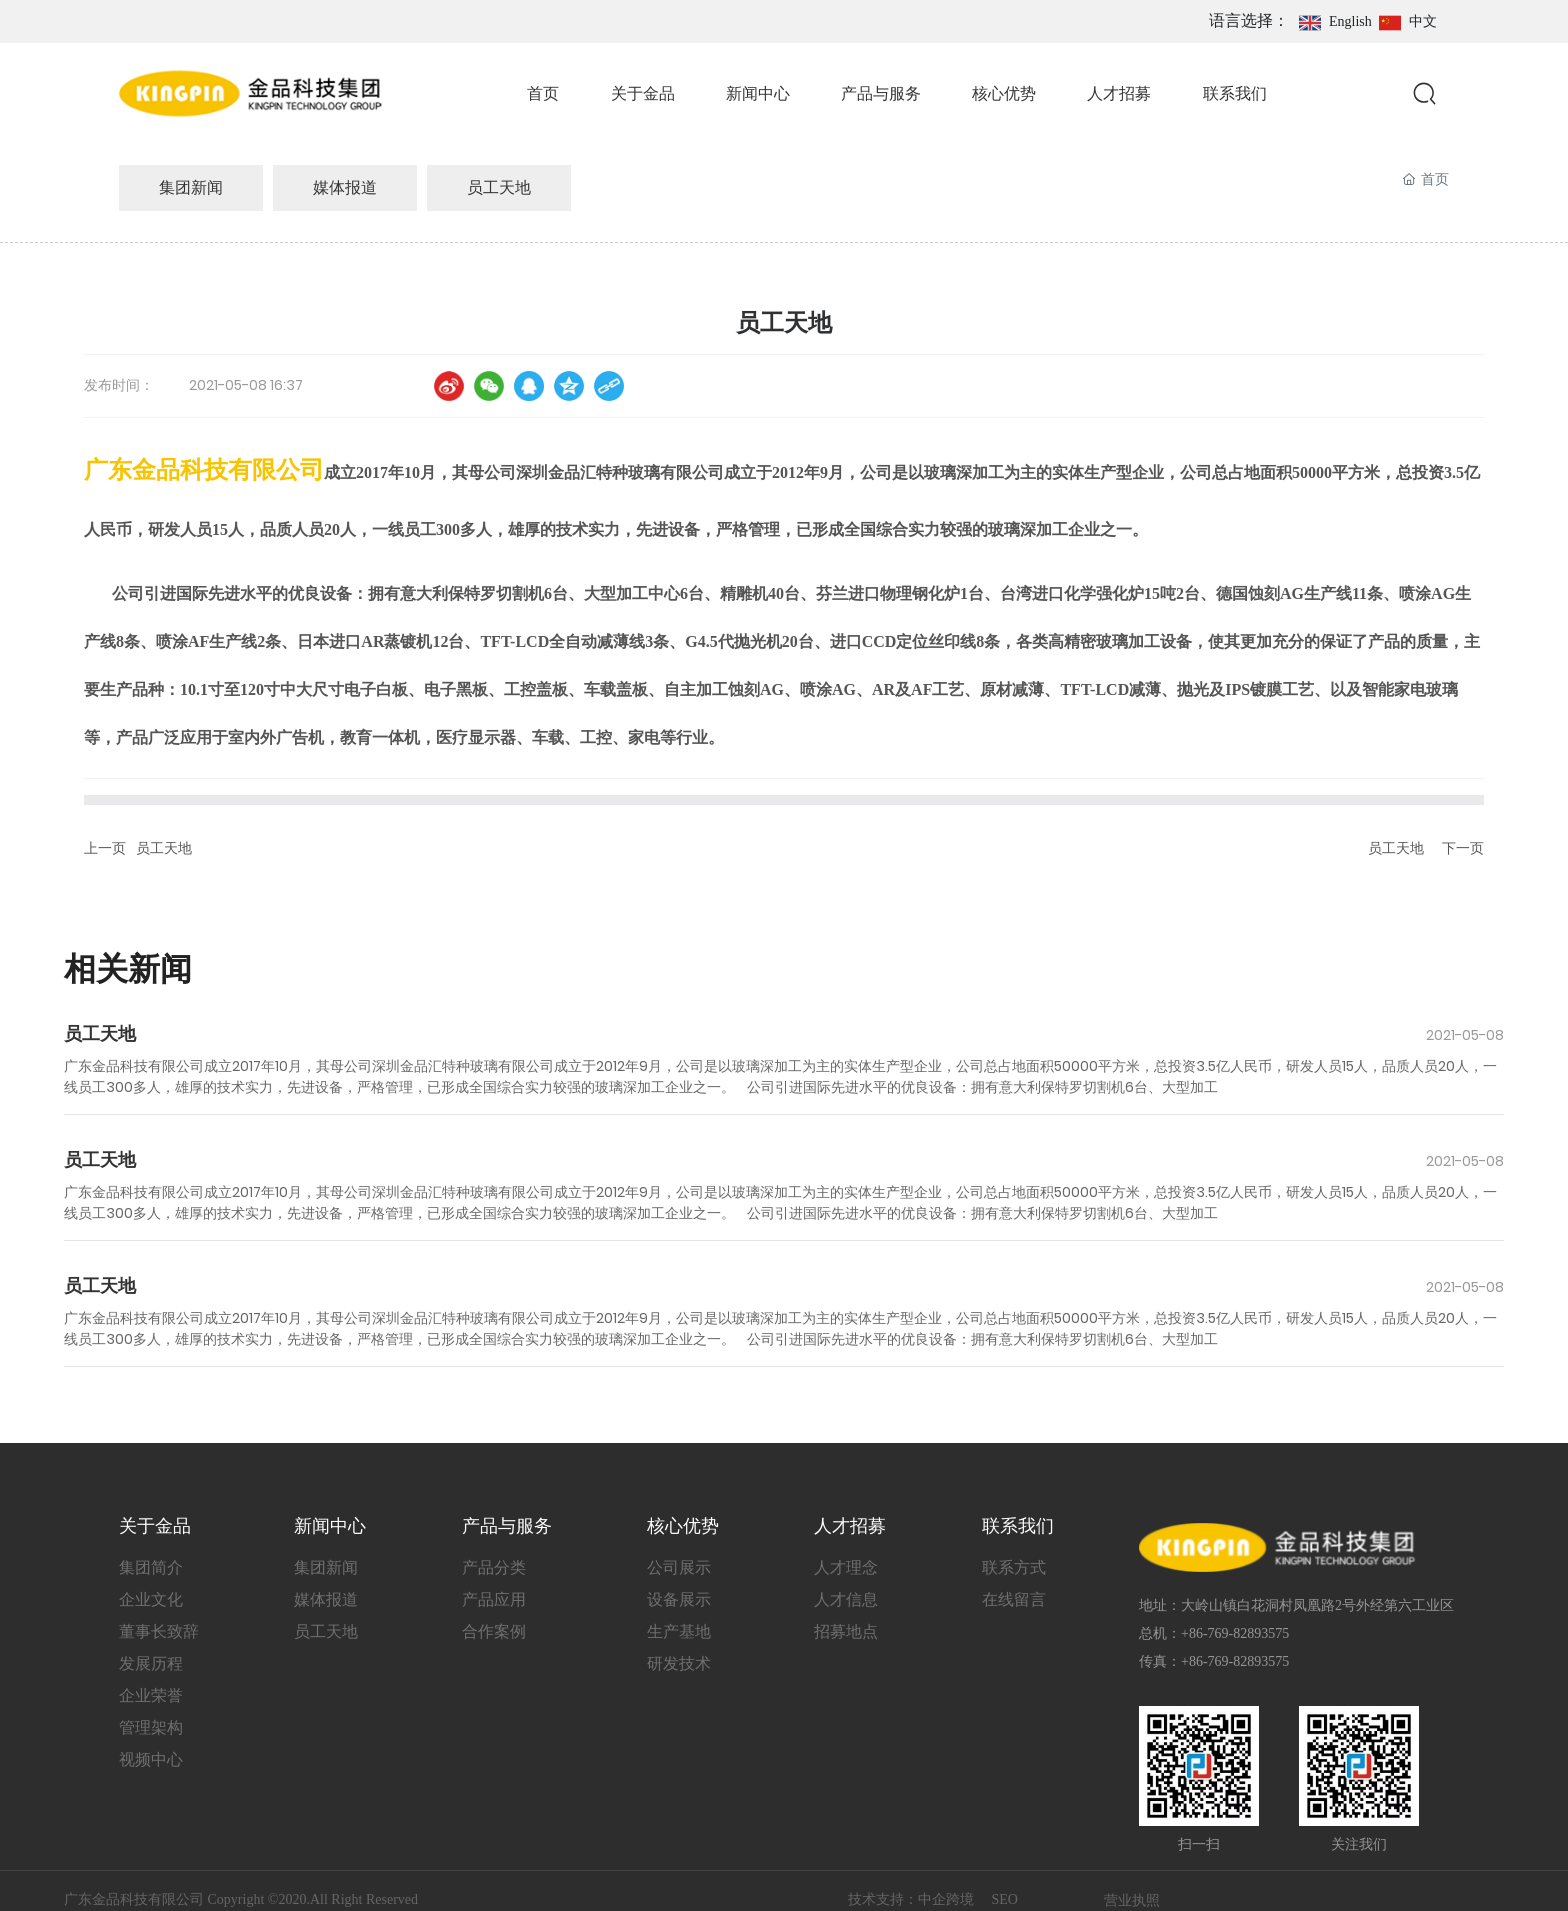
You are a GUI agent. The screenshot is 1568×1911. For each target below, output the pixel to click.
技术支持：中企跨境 (913, 1899)
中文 (1423, 21)
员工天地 (499, 187)
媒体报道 (345, 187)
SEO (1005, 1899)
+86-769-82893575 (1235, 1633)
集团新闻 (191, 187)
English (1350, 21)
